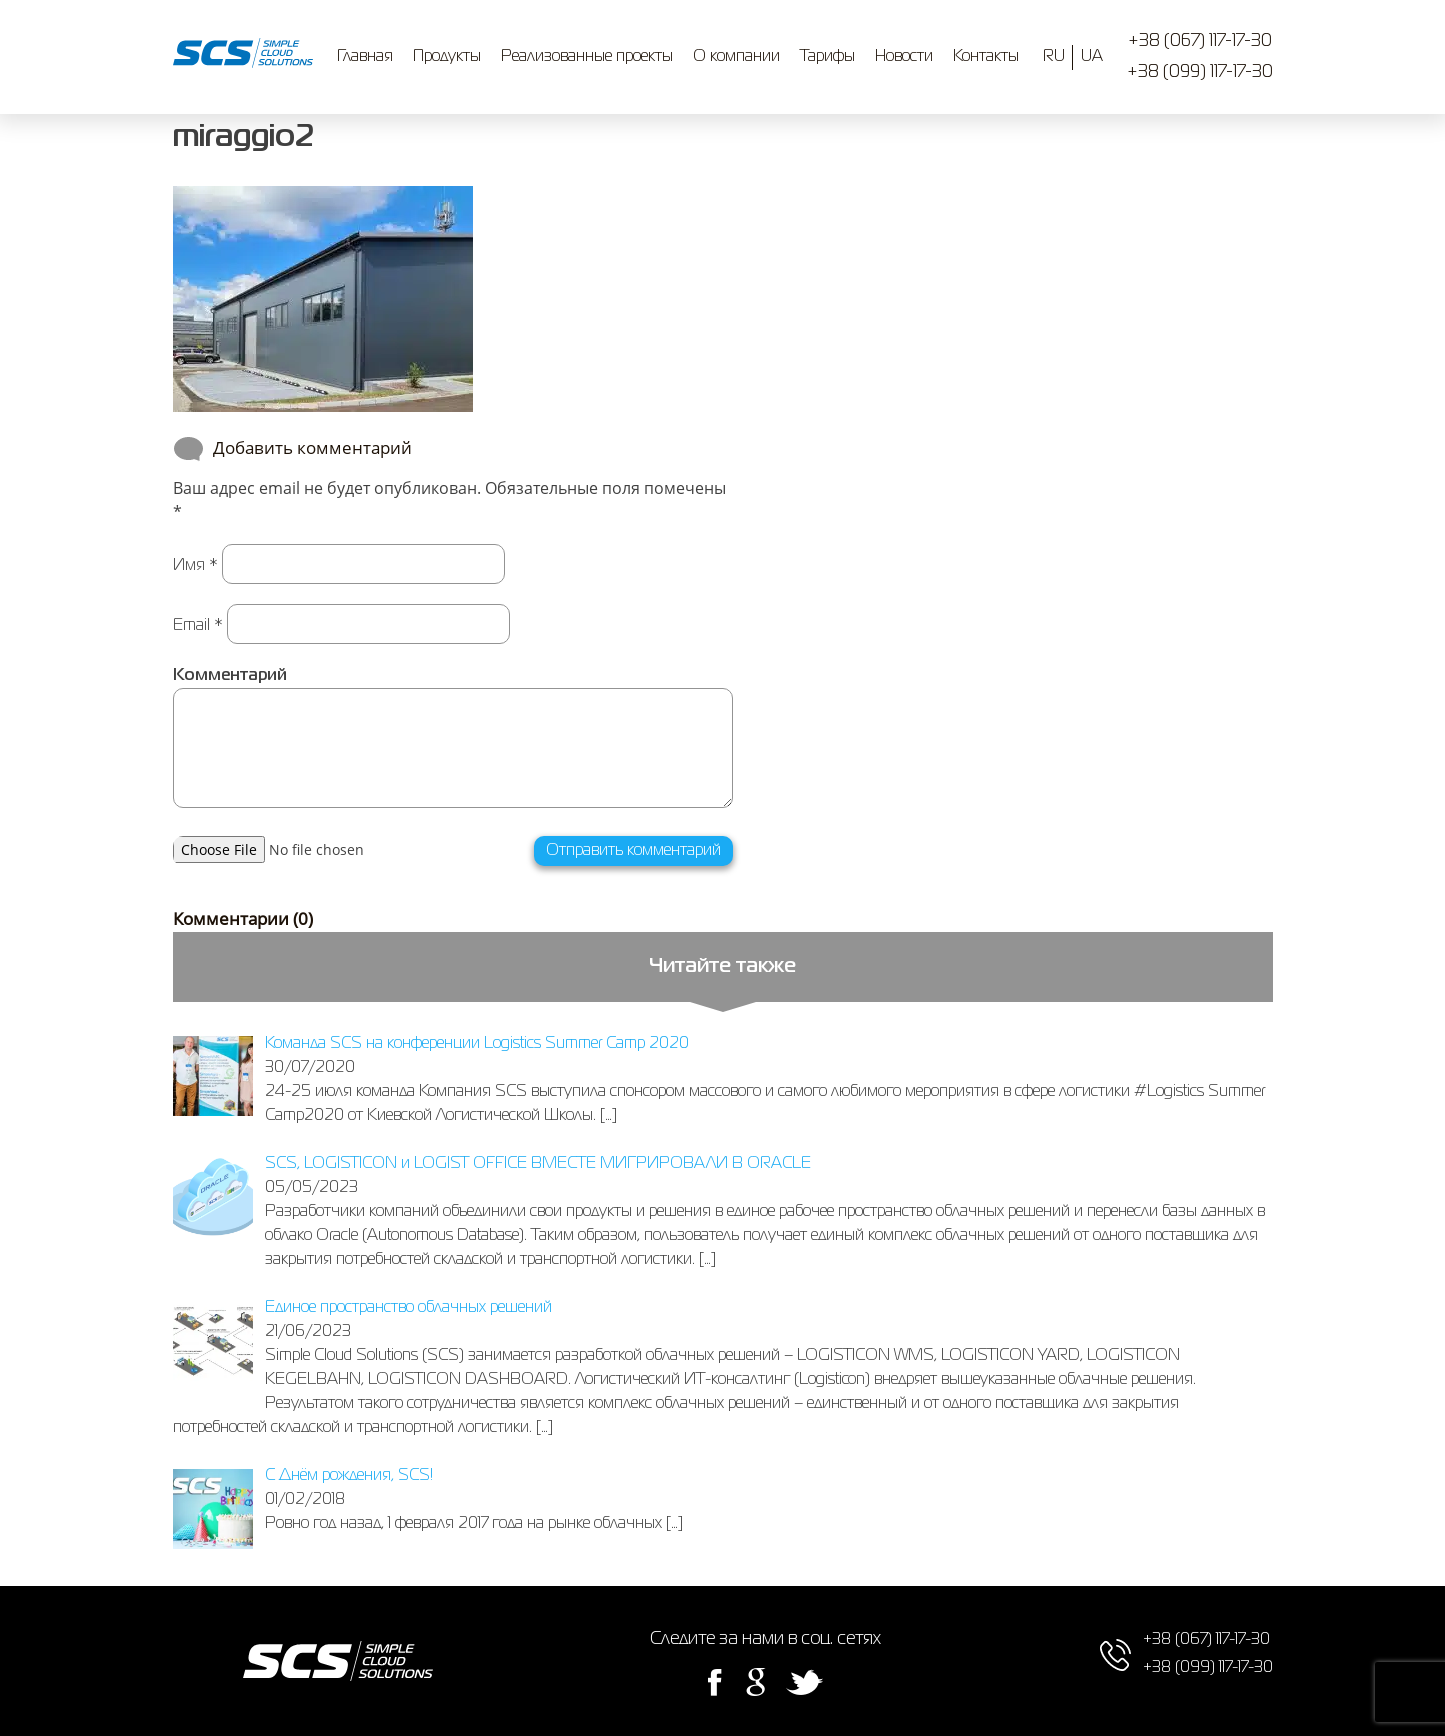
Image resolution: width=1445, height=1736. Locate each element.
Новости (904, 57)
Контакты (986, 57)
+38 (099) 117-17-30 (1200, 72)
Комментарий (230, 676)
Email (198, 626)
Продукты (447, 57)
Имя (195, 566)
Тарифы (827, 57)
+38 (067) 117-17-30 (1200, 41)
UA (1092, 57)
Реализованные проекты (587, 57)
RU (1054, 57)
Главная (365, 57)
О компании (736, 57)
